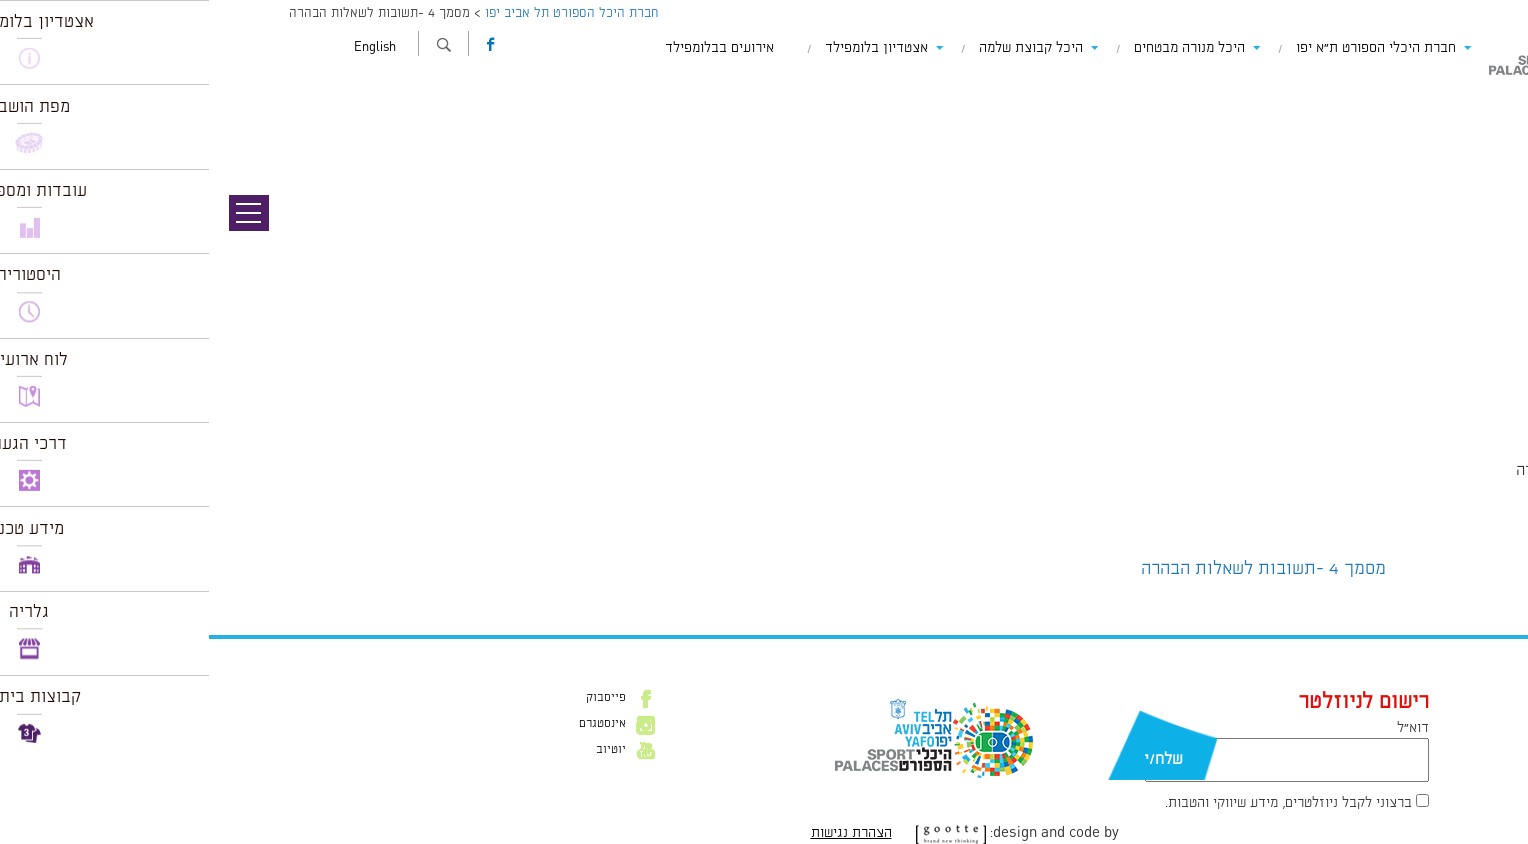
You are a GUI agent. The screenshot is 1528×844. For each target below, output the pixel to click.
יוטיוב (402, 750)
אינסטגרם (393, 724)
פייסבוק (397, 698)
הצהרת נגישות (642, 833)
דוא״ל (1204, 728)
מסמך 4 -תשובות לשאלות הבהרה (1054, 569)
